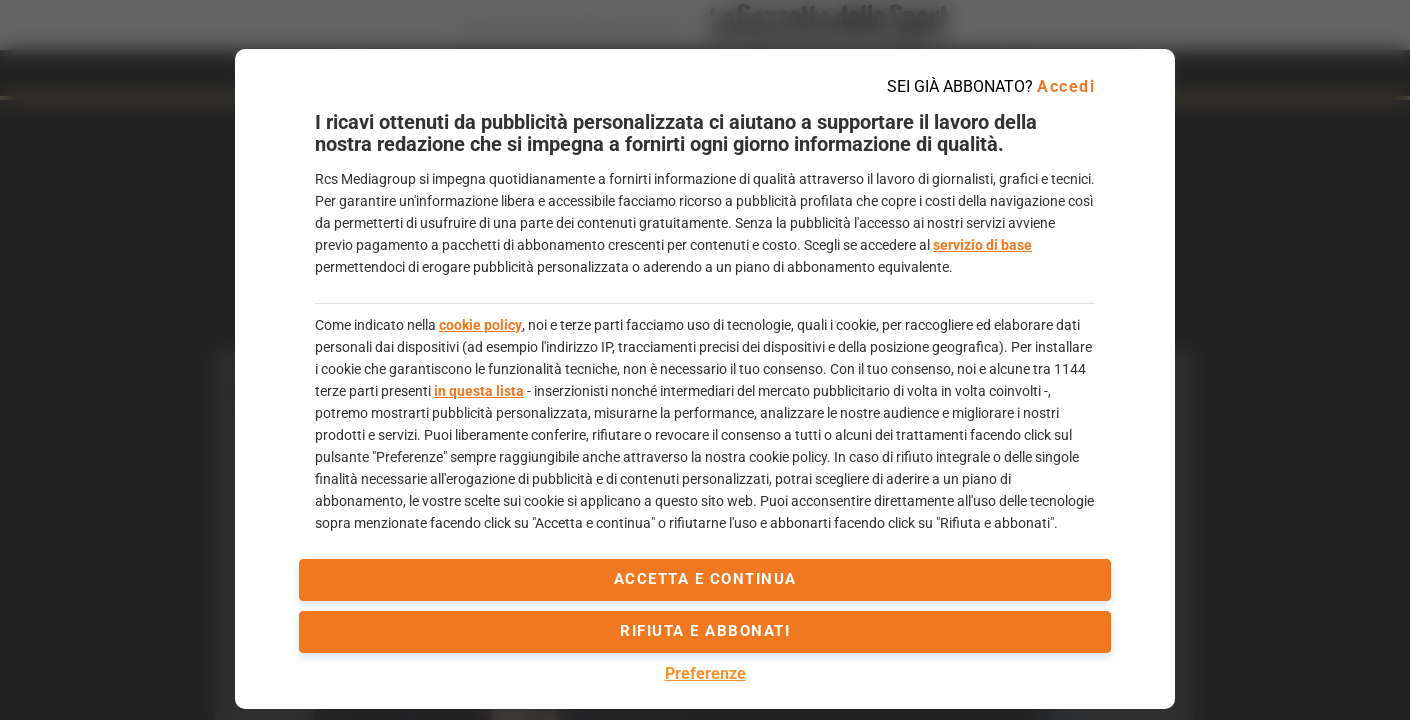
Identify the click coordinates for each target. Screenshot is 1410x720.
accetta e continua (705, 579)
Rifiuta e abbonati (705, 631)
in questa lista (479, 391)
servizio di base (982, 245)
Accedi (1066, 86)
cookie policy (480, 325)
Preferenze (705, 673)
